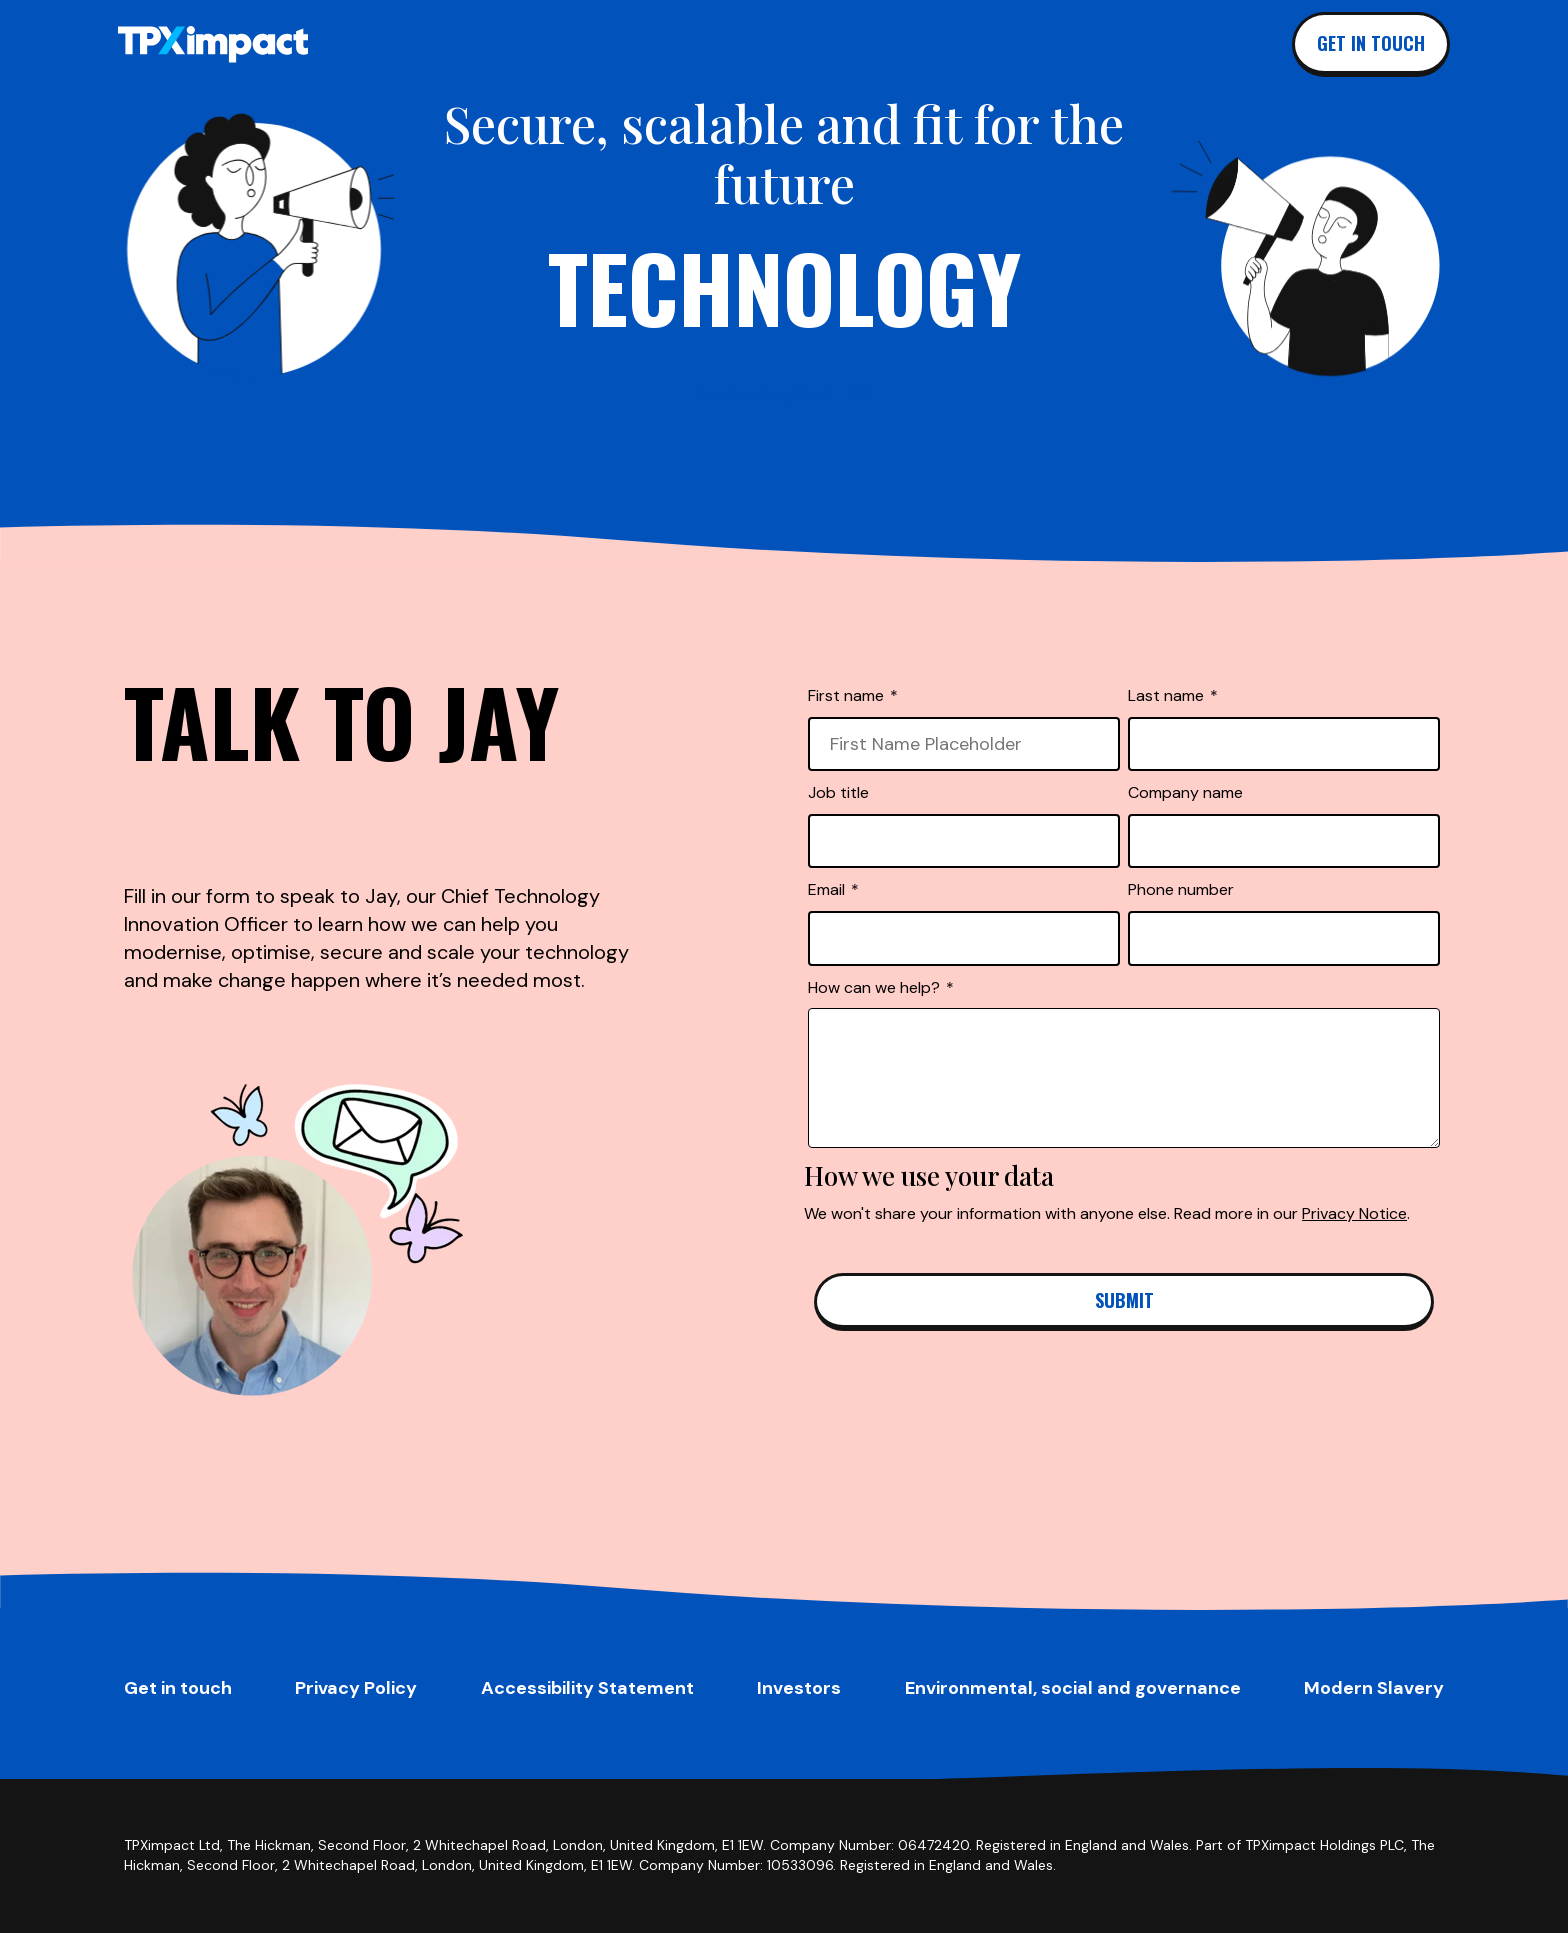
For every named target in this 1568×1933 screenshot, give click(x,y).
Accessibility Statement (587, 1688)
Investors (799, 1688)
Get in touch (1371, 43)
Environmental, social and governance (1073, 1688)
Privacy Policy (356, 1688)
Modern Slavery (1374, 1688)
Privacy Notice (1354, 1213)
